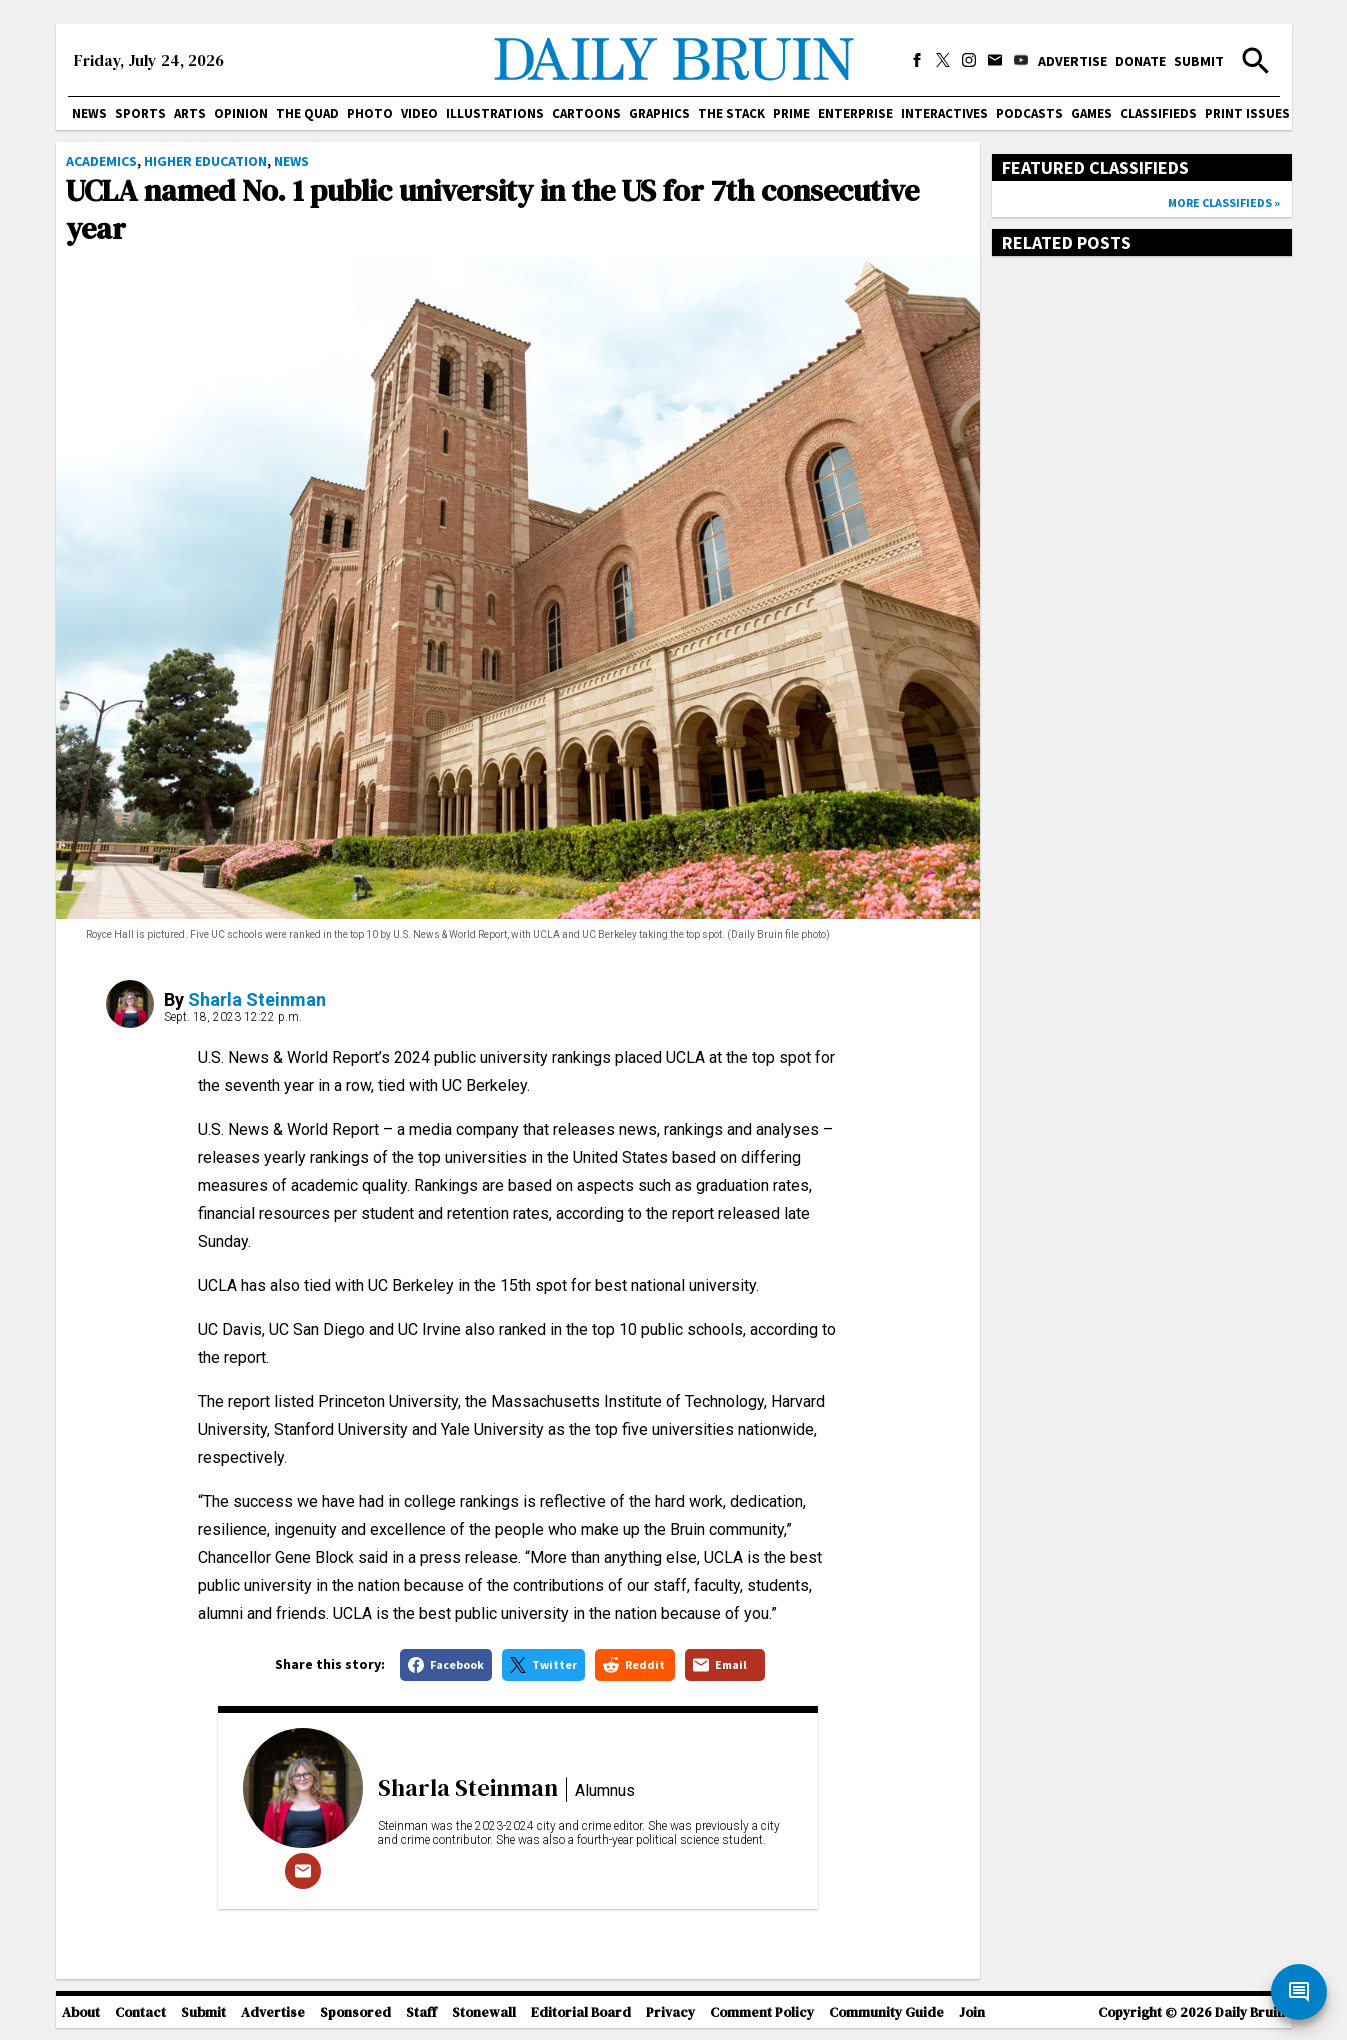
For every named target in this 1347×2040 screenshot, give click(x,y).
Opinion (241, 113)
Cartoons (586, 113)
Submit (1199, 61)
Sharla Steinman (257, 999)
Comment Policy (762, 2012)
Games (1091, 113)
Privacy (670, 2012)
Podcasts (1029, 113)
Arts (190, 113)
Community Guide (886, 2012)
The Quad (307, 113)
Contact (140, 2012)
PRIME (791, 113)
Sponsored (355, 2012)
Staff (421, 2012)
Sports (140, 113)
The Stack (731, 113)
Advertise (1072, 61)
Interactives (944, 113)
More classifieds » (1224, 202)
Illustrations (495, 113)
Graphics (659, 113)
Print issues (1247, 113)
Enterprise (855, 113)
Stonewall (484, 2012)
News (89, 113)
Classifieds (1158, 113)
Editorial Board (581, 2012)
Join (972, 2012)
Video (419, 113)
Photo (370, 113)
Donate (1140, 61)
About (81, 2012)
